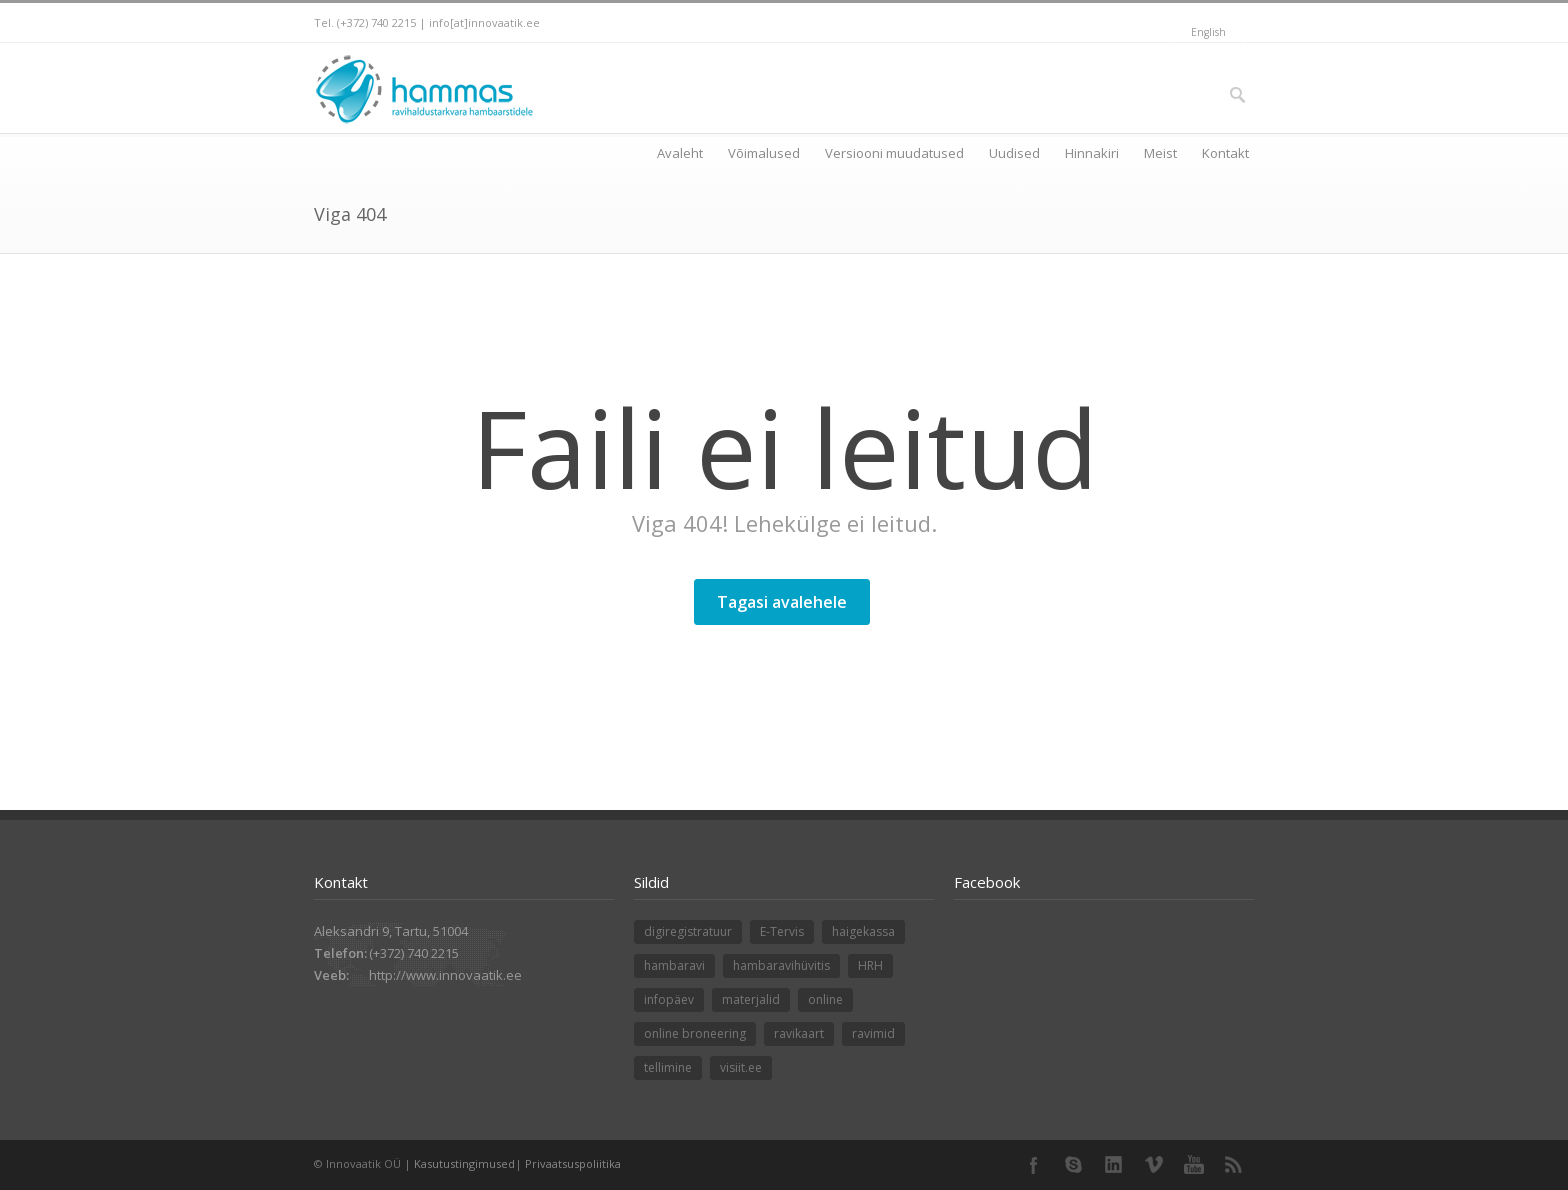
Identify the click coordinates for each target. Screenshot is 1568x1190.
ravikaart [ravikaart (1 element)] (799, 1033)
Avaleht (680, 153)
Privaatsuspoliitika (573, 1163)
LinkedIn (1114, 1165)
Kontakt (1225, 153)
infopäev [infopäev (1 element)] (669, 999)
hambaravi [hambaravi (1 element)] (674, 965)
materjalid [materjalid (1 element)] (751, 999)
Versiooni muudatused (894, 153)
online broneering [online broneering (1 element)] (695, 1033)
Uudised (1014, 153)
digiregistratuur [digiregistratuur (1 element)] (688, 931)
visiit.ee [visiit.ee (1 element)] (741, 1067)
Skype (1074, 1165)
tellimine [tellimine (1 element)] (668, 1067)
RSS (1234, 1165)
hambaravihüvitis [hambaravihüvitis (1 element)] (781, 965)
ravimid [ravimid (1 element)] (873, 1033)
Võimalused (764, 153)
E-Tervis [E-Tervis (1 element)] (782, 931)
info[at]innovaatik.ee (484, 22)
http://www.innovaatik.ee (445, 975)
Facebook (1034, 1165)
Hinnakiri (1092, 153)
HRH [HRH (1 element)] (870, 965)
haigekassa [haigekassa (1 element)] (863, 931)
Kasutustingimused (464, 1163)
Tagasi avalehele (782, 602)
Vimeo (1154, 1165)
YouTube (1194, 1165)
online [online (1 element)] (825, 999)
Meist (1160, 153)
